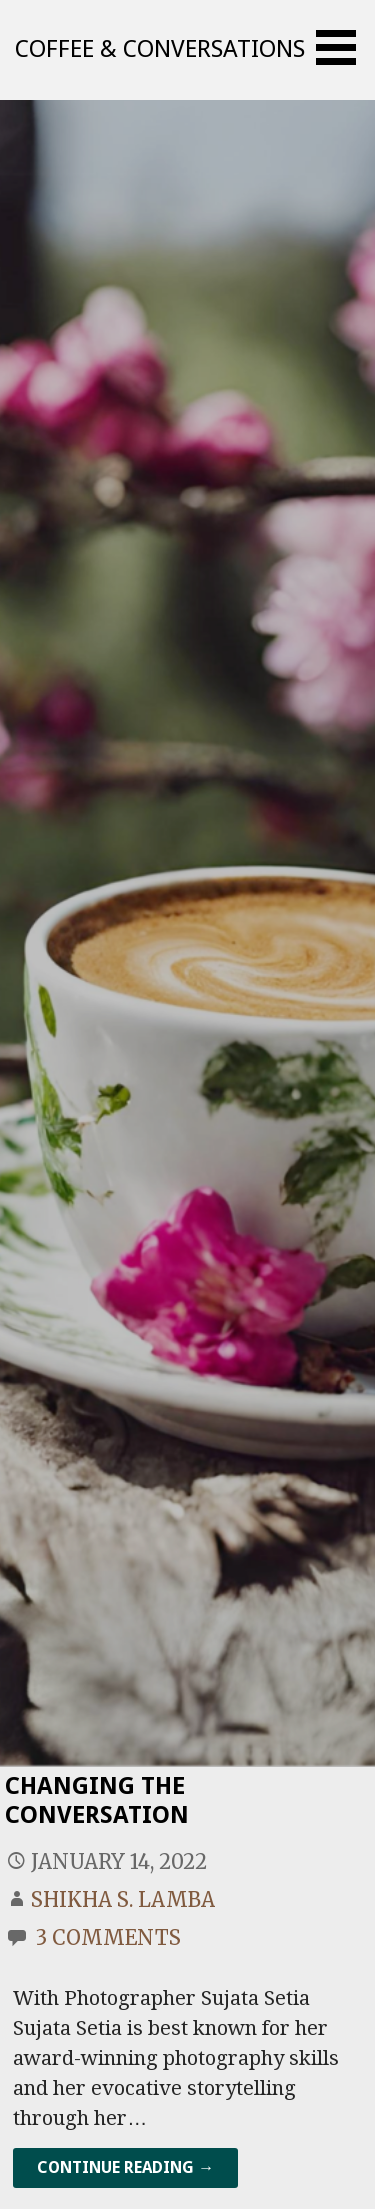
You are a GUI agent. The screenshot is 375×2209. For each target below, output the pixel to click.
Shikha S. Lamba (123, 1899)
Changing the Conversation (97, 1800)
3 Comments (108, 1937)
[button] (343, 47)
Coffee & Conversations (160, 49)
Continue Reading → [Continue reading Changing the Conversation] (125, 2167)
